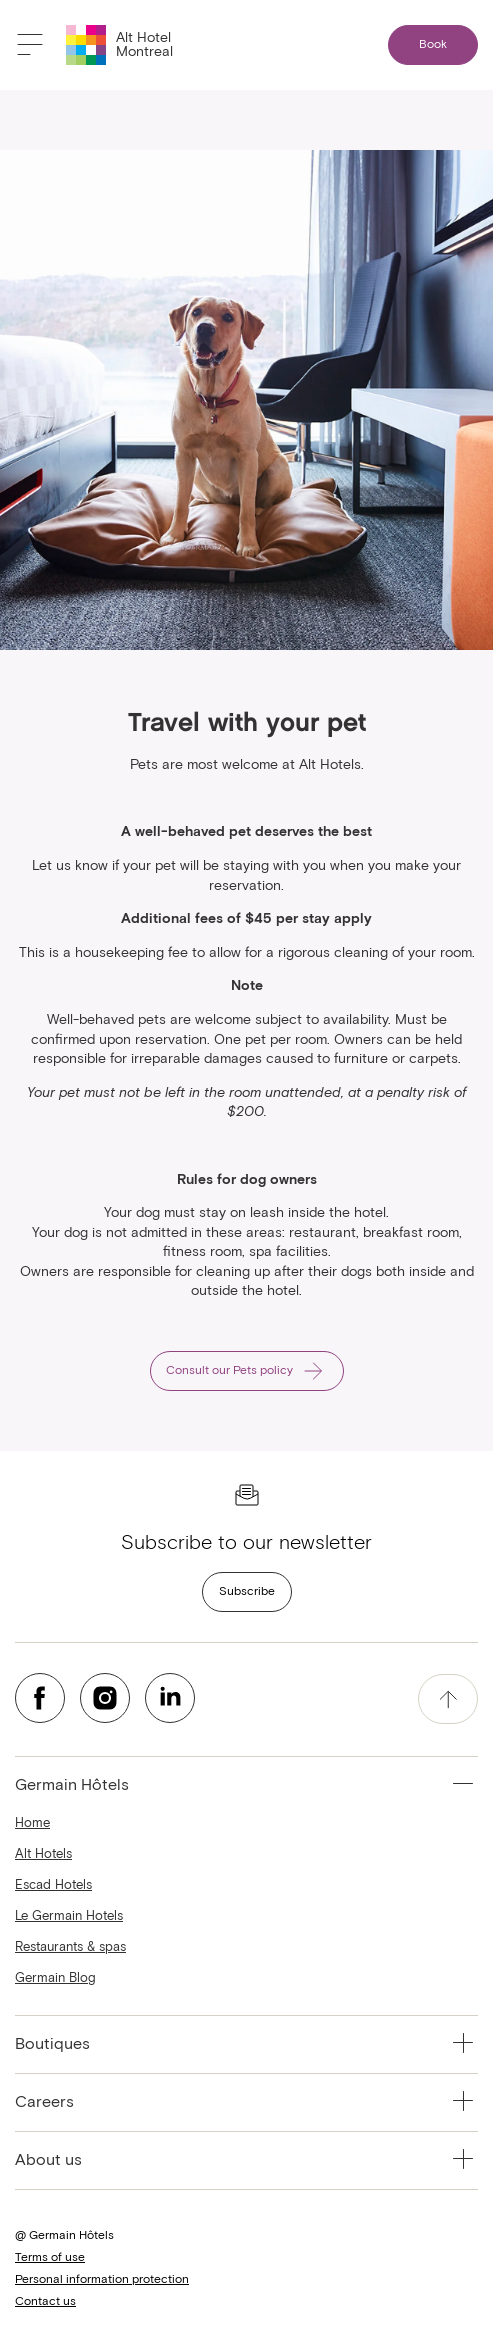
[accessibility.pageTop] (448, 1699)
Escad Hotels (53, 1885)
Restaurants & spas (70, 1947)
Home (32, 1823)
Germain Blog (55, 1978)
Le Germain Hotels (69, 1916)
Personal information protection (102, 2280)
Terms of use (50, 2258)
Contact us (45, 2302)
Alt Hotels (43, 1854)
